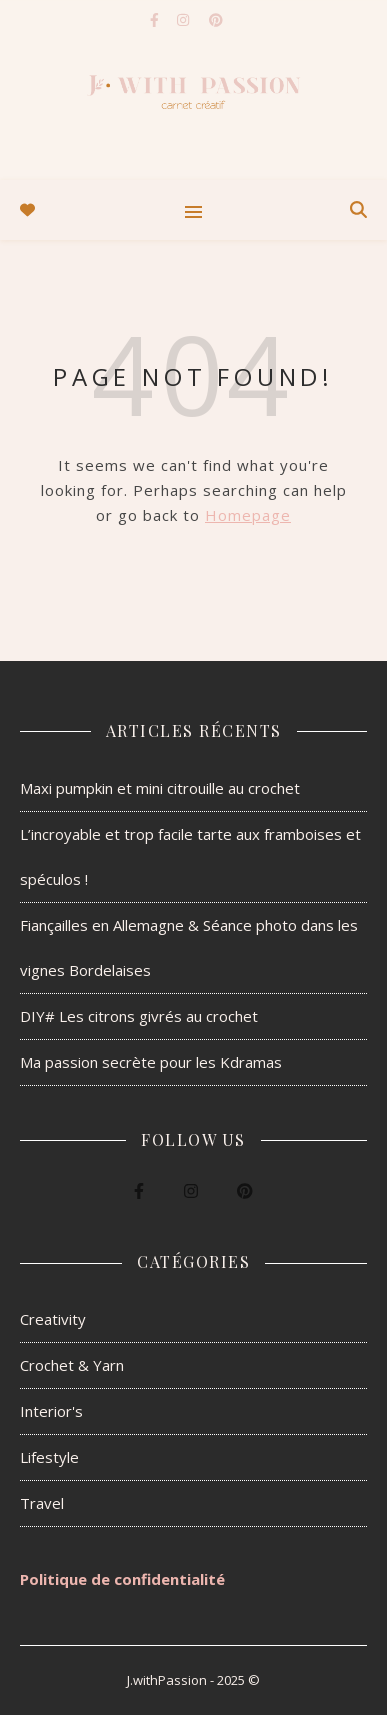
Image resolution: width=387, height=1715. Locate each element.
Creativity (53, 1319)
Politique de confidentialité (122, 1579)
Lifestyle (49, 1457)
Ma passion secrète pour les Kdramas (151, 1062)
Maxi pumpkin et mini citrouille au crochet (160, 788)
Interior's (51, 1411)
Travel (42, 1503)
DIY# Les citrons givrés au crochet (139, 1016)
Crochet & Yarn (72, 1365)
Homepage (248, 515)
